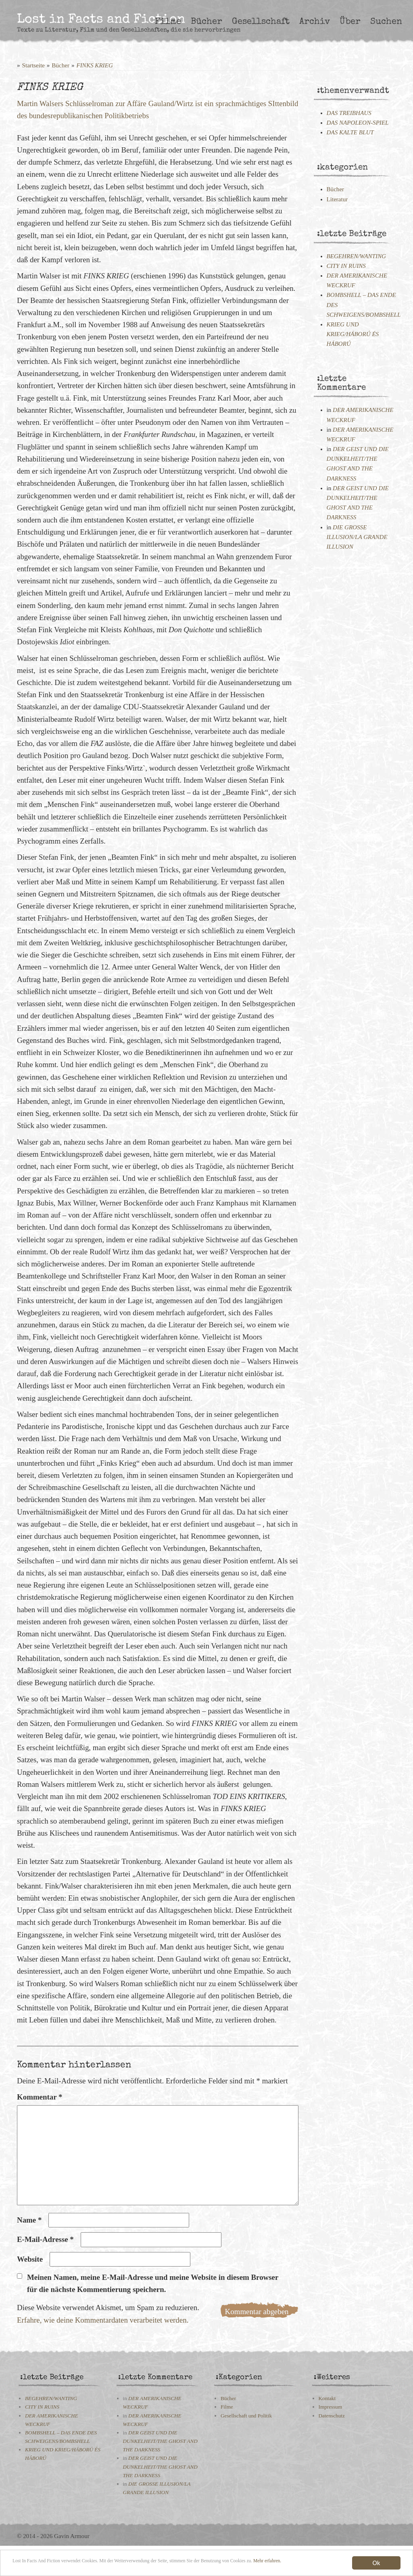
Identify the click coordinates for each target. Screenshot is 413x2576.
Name (29, 2220)
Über (350, 22)
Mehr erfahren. (67, 2570)
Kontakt (327, 2398)
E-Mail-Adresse (45, 2239)
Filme (168, 22)
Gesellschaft (261, 22)
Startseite (33, 65)
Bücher (206, 22)
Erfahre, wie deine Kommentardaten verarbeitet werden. (102, 2320)
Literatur (337, 199)
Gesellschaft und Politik (246, 2416)
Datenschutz (332, 2416)
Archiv (314, 22)
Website (30, 2259)
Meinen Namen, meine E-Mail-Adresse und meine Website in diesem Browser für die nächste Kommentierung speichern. (152, 2283)
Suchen (386, 22)
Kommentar (39, 2097)
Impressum (330, 2407)
